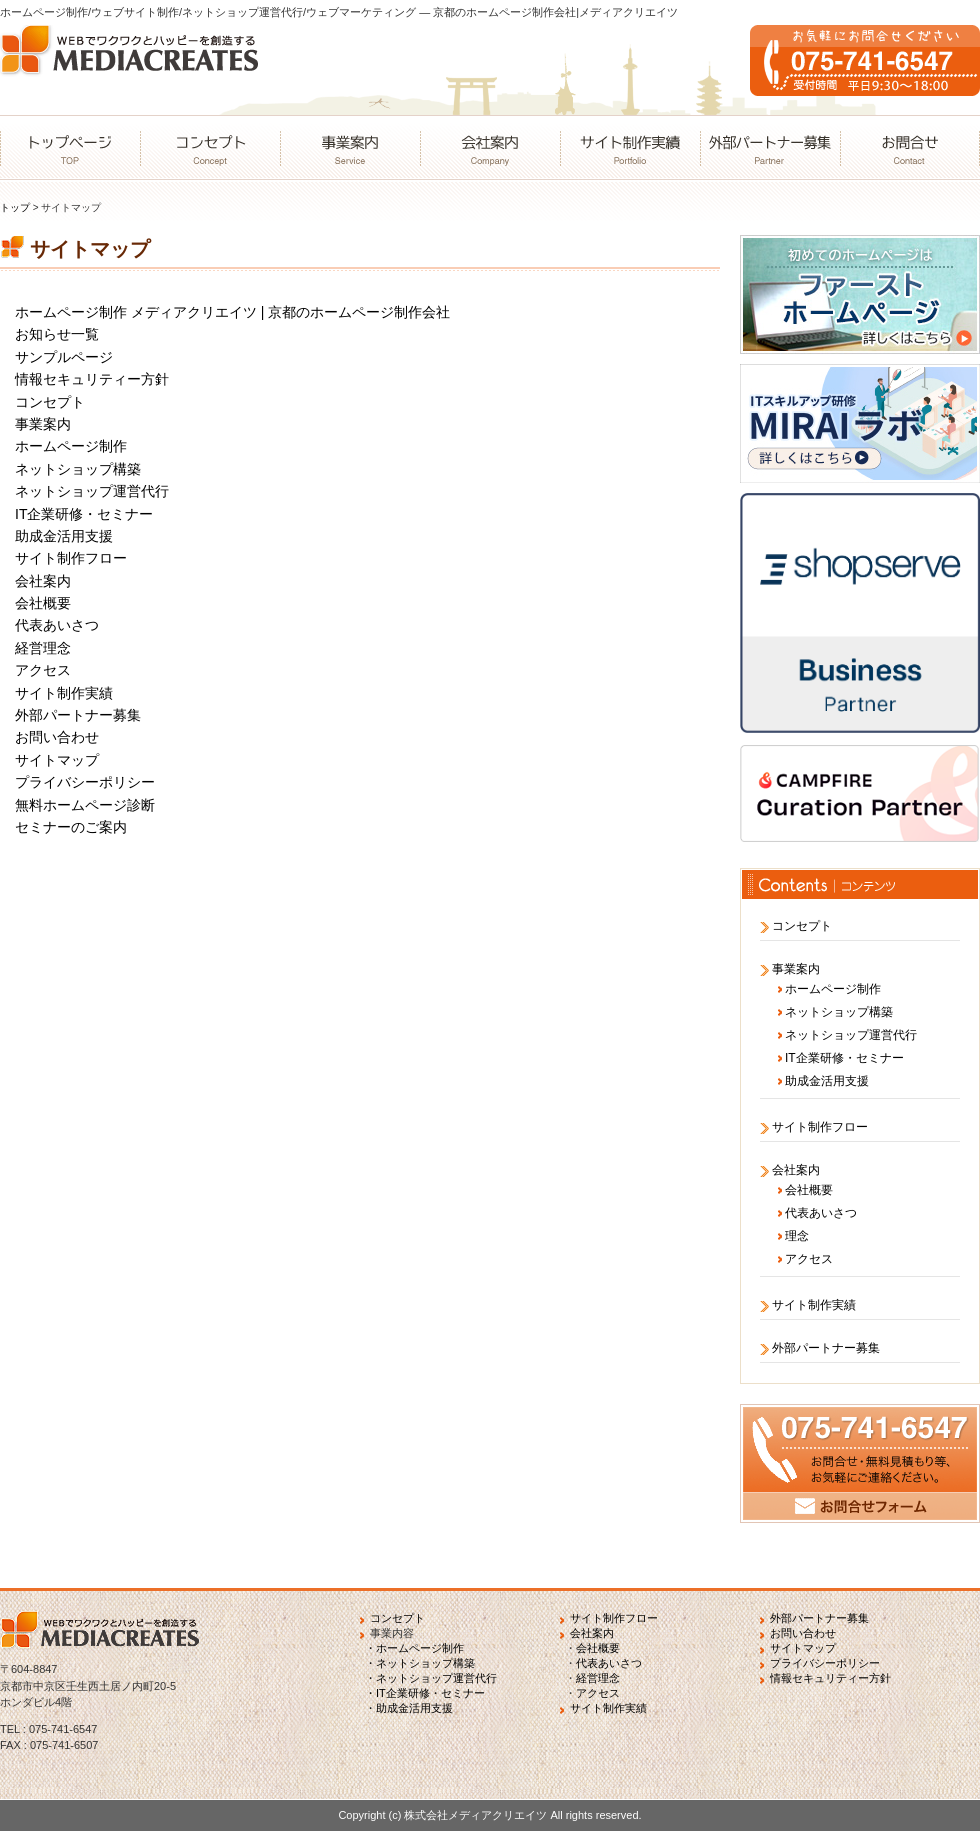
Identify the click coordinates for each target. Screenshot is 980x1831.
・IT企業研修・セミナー (425, 1693)
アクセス (43, 670)
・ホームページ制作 (414, 1648)
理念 (797, 1236)
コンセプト (210, 148)
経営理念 (43, 648)
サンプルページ (64, 357)
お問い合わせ (57, 737)
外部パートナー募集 (770, 148)
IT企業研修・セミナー (84, 514)
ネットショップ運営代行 (92, 491)
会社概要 (43, 603)
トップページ (70, 148)
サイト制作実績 (630, 148)
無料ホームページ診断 (85, 805)
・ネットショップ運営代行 (431, 1678)
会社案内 (490, 148)
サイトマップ (57, 760)
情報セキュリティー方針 (92, 379)
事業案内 (350, 148)
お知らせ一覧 (57, 334)
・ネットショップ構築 (420, 1663)
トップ (15, 207)
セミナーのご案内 (71, 827)
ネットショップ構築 (78, 469)
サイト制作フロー (71, 558)
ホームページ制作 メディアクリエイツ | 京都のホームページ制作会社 (232, 312)
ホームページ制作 (71, 446)
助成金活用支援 (64, 536)
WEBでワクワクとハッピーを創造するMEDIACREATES (135, 70)
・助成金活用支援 (409, 1708)
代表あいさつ (57, 625)
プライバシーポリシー (85, 782)
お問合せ (910, 148)
